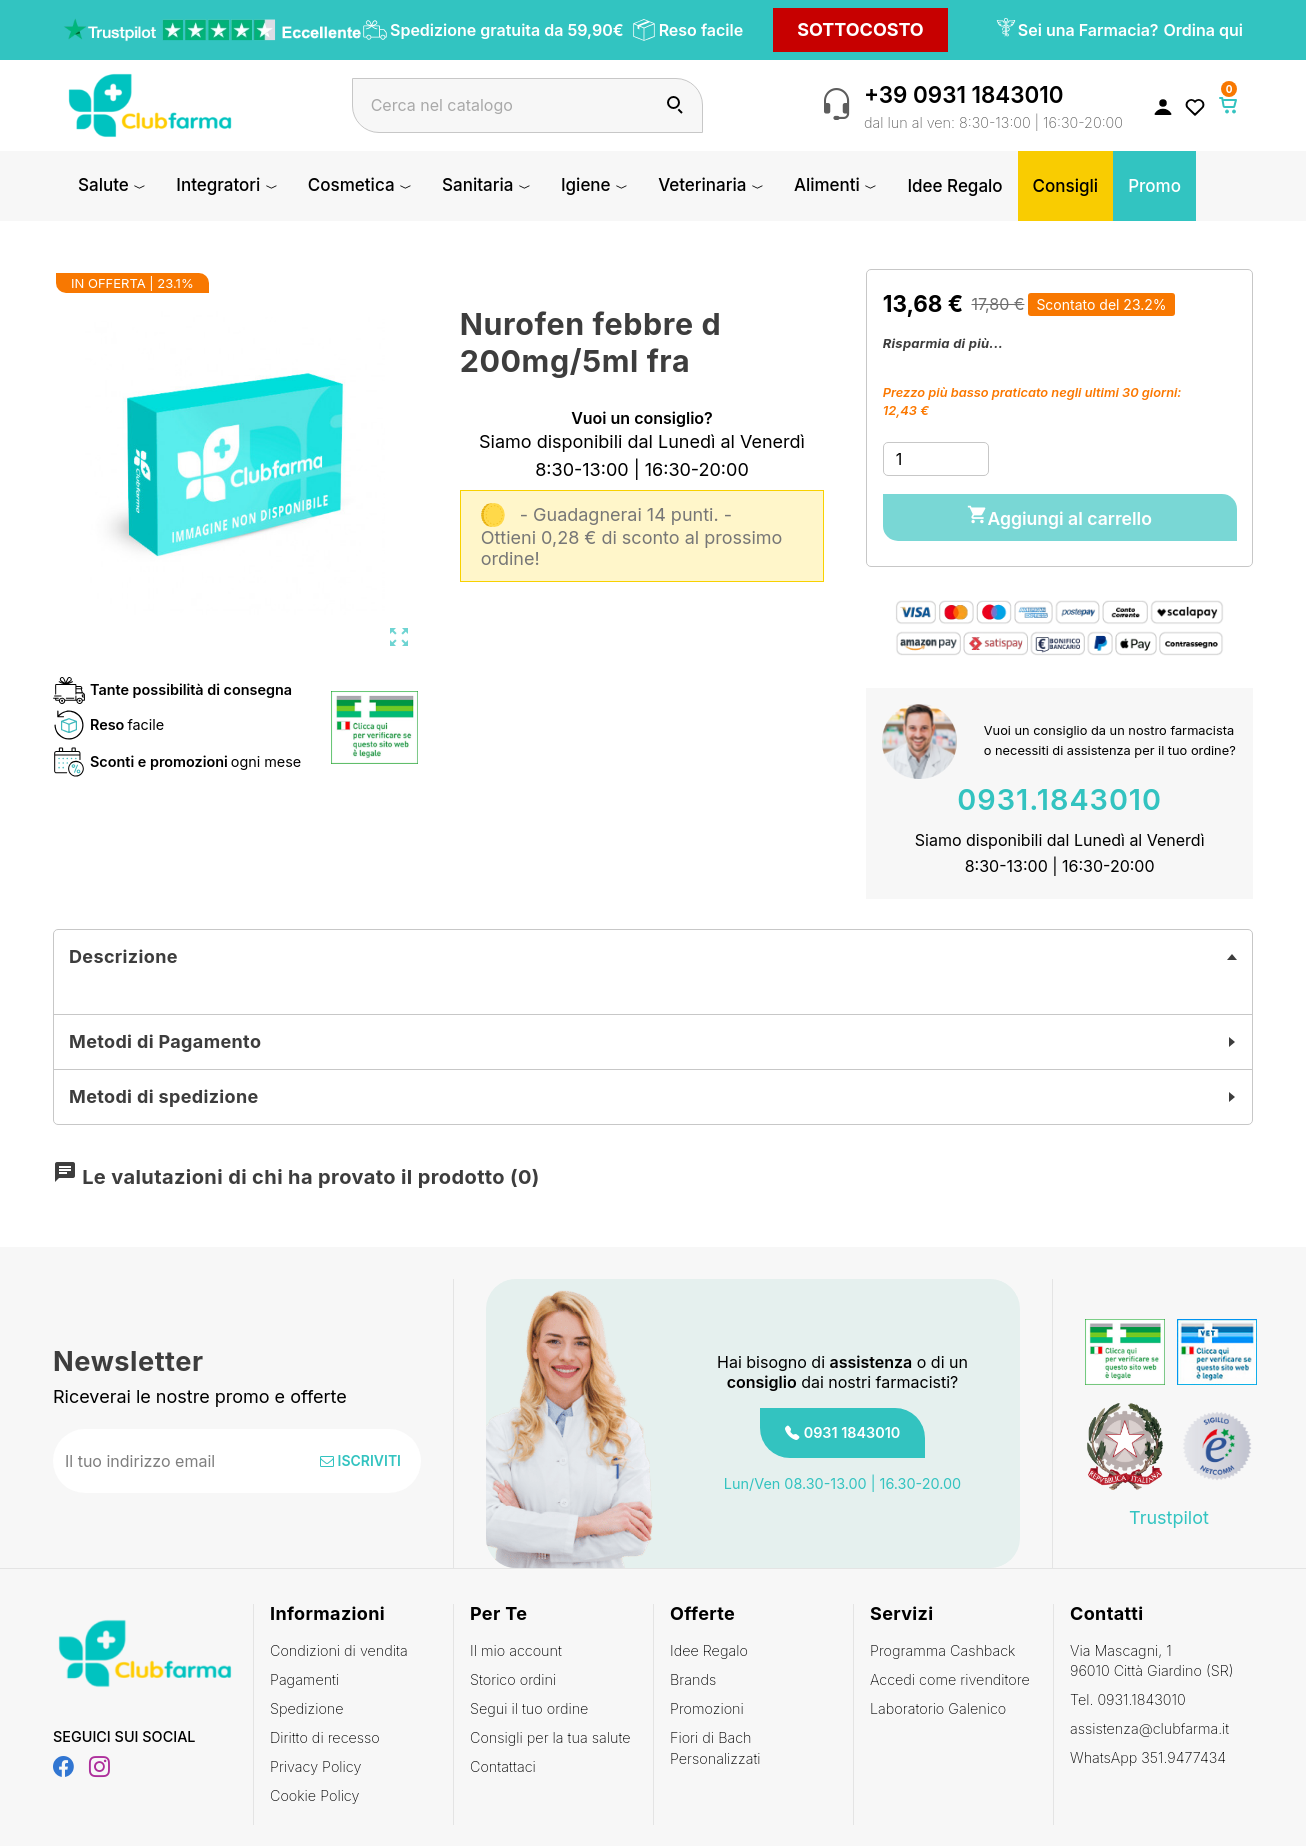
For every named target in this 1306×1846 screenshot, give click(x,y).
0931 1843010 (852, 1428)
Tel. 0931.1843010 (1128, 1695)
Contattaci (503, 1762)
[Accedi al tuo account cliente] (1163, 106)
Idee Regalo (709, 1646)
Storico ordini (513, 1675)
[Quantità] (936, 459)
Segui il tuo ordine (529, 1704)
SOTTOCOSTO (860, 29)
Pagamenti (304, 1675)
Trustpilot (1169, 1512)
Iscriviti (360, 1456)
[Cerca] (527, 105)
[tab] (653, 953)
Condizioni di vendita (339, 1646)
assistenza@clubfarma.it (1149, 1724)
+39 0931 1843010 (964, 94)
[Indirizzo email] (172, 1457)
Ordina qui (1203, 30)
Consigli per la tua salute (550, 1733)
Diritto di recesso (325, 1733)
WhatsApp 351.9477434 (1148, 1753)
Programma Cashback (942, 1646)
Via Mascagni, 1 (1153, 1657)
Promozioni (707, 1704)
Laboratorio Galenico (938, 1704)
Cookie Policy (314, 1791)
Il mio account (516, 1646)
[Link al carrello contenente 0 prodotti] (1229, 105)
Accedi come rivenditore (950, 1675)
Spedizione (307, 1704)
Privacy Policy (315, 1762)
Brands (693, 1675)
